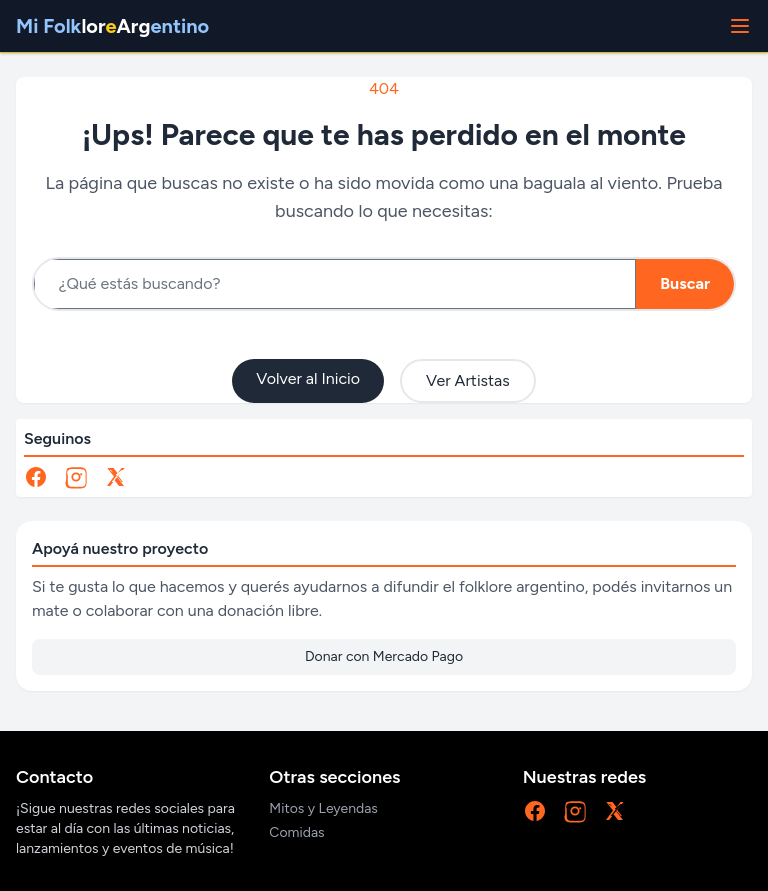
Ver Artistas (468, 380)
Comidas (296, 832)
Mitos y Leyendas (323, 808)
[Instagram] (76, 477)
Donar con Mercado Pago (384, 656)
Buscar (685, 283)
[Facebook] (36, 477)
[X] (116, 477)
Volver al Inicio (308, 378)
